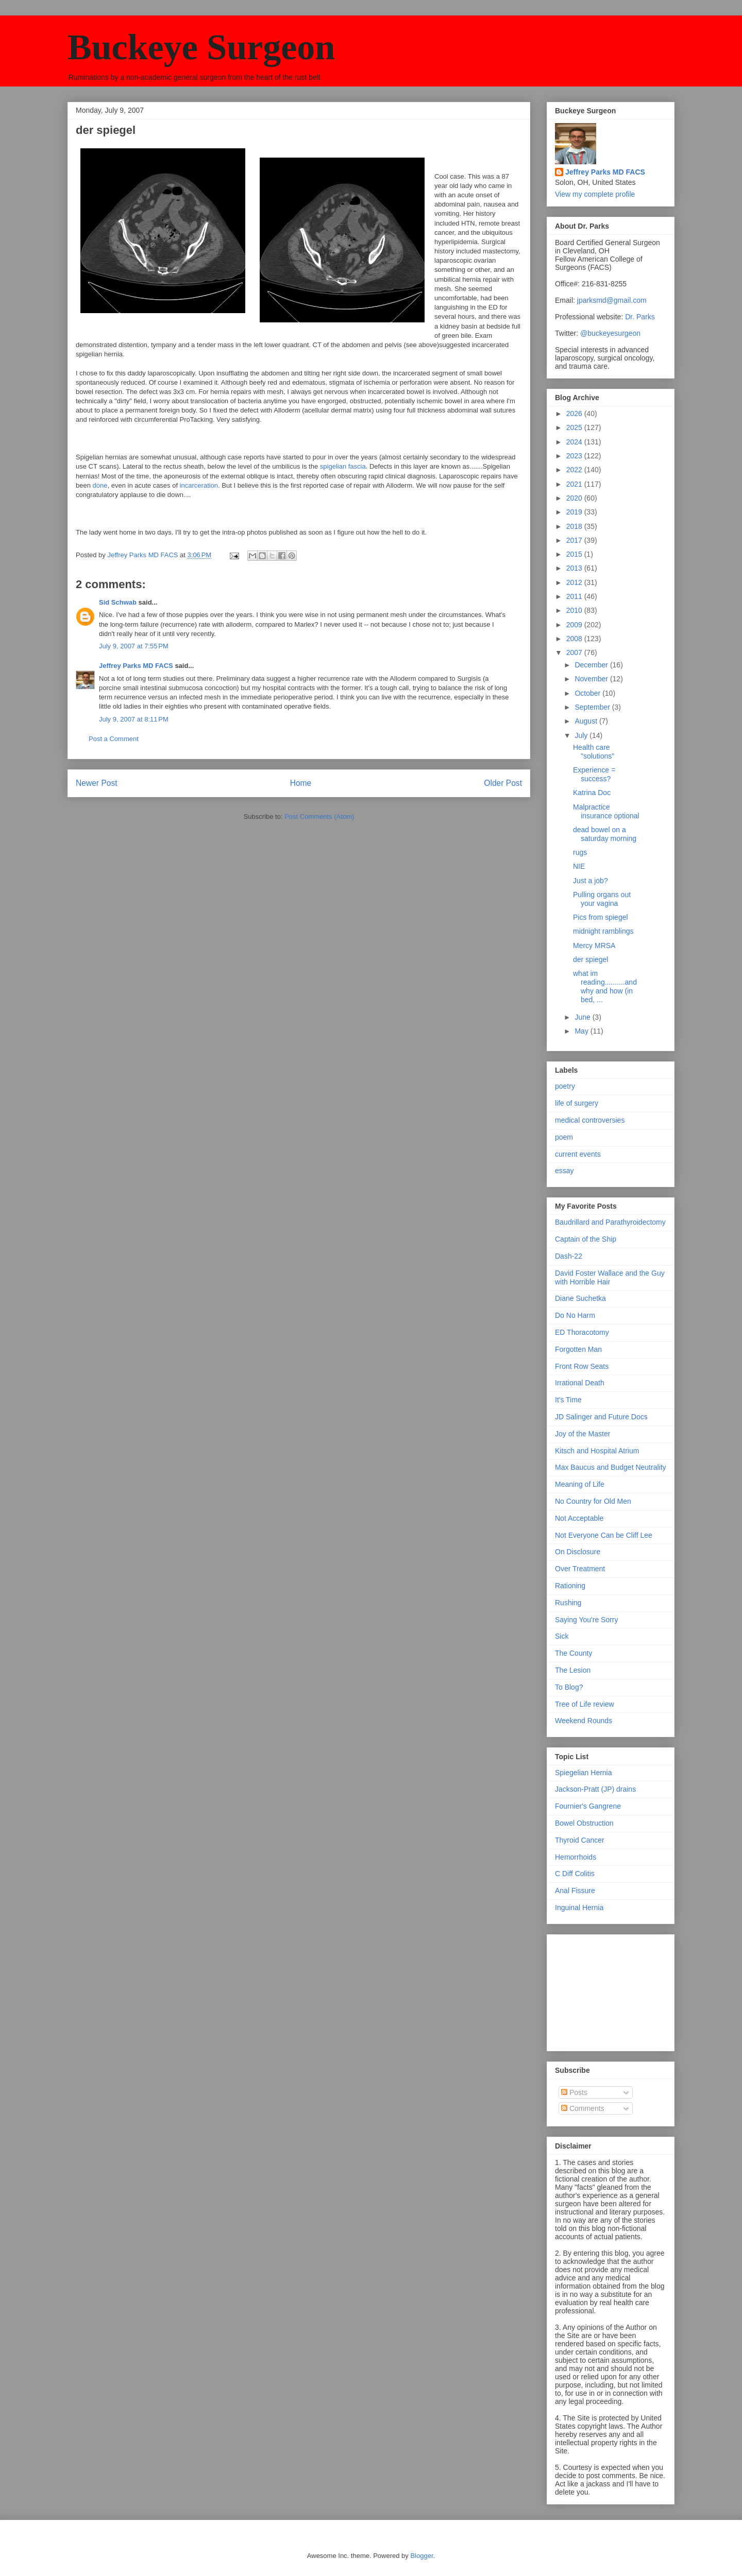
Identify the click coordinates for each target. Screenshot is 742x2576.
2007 (575, 652)
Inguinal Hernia (579, 1907)
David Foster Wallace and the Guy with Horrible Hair (610, 1277)
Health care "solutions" (593, 751)
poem (564, 1137)
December (592, 665)
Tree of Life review (584, 1704)
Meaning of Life (579, 1484)
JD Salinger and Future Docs (601, 1417)
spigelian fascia (343, 466)
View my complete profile (595, 194)
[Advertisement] (606, 1989)
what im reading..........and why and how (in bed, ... (605, 986)
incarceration (199, 485)
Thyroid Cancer (579, 1840)
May (582, 1031)
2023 (575, 456)
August (587, 721)
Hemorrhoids (575, 1857)
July (582, 735)
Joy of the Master (582, 1434)
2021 (575, 484)
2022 (575, 470)
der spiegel (591, 959)
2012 (575, 582)
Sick (561, 1636)
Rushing (568, 1603)
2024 (575, 442)
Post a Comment (114, 739)
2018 (575, 526)
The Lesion (573, 1670)
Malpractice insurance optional (606, 811)
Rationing (570, 1586)
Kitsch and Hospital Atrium (597, 1451)
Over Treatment (580, 1569)
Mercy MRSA (594, 945)
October (588, 693)
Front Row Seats (582, 1366)
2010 (575, 610)
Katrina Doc (592, 792)
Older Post (503, 783)
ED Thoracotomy (582, 1332)
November (592, 679)
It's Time (568, 1400)
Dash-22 (568, 1256)
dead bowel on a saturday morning (604, 834)
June (583, 1017)
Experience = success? (594, 774)
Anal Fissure (575, 1890)
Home (301, 783)
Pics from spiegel (600, 917)
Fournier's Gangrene (588, 1806)
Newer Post (96, 783)
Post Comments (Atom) (319, 816)
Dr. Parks (640, 317)
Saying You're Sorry (586, 1620)
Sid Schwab (118, 602)
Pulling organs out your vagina (602, 898)
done (100, 485)
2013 (575, 568)
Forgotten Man (578, 1349)
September (593, 707)
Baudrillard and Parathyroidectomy (610, 1222)
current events (578, 1154)
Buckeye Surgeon (201, 47)
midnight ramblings (603, 931)
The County (573, 1653)
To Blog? (569, 1687)
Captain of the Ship (585, 1239)
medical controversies (590, 1120)
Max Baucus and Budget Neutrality (610, 1467)
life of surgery (576, 1103)
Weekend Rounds (583, 1720)
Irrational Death (579, 1383)
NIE (579, 866)
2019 (575, 512)
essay (564, 1170)
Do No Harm (575, 1315)
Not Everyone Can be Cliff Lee (603, 1535)
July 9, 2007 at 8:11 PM (133, 719)
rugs (580, 852)
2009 (575, 625)
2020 (575, 498)
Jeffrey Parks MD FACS (136, 665)
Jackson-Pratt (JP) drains (595, 1789)
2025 (575, 427)
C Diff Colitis (575, 1873)
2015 (575, 554)
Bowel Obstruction (584, 1823)
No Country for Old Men (593, 1501)
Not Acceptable (579, 1518)
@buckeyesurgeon (609, 333)
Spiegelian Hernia (583, 1772)
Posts (574, 2092)
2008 (575, 638)
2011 (575, 596)
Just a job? (590, 881)
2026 (575, 413)
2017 (575, 540)
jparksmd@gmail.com (612, 300)
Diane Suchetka (580, 1298)
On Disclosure (577, 1552)
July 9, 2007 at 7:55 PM (133, 646)
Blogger (421, 2556)
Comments (582, 2108)
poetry (565, 1086)
